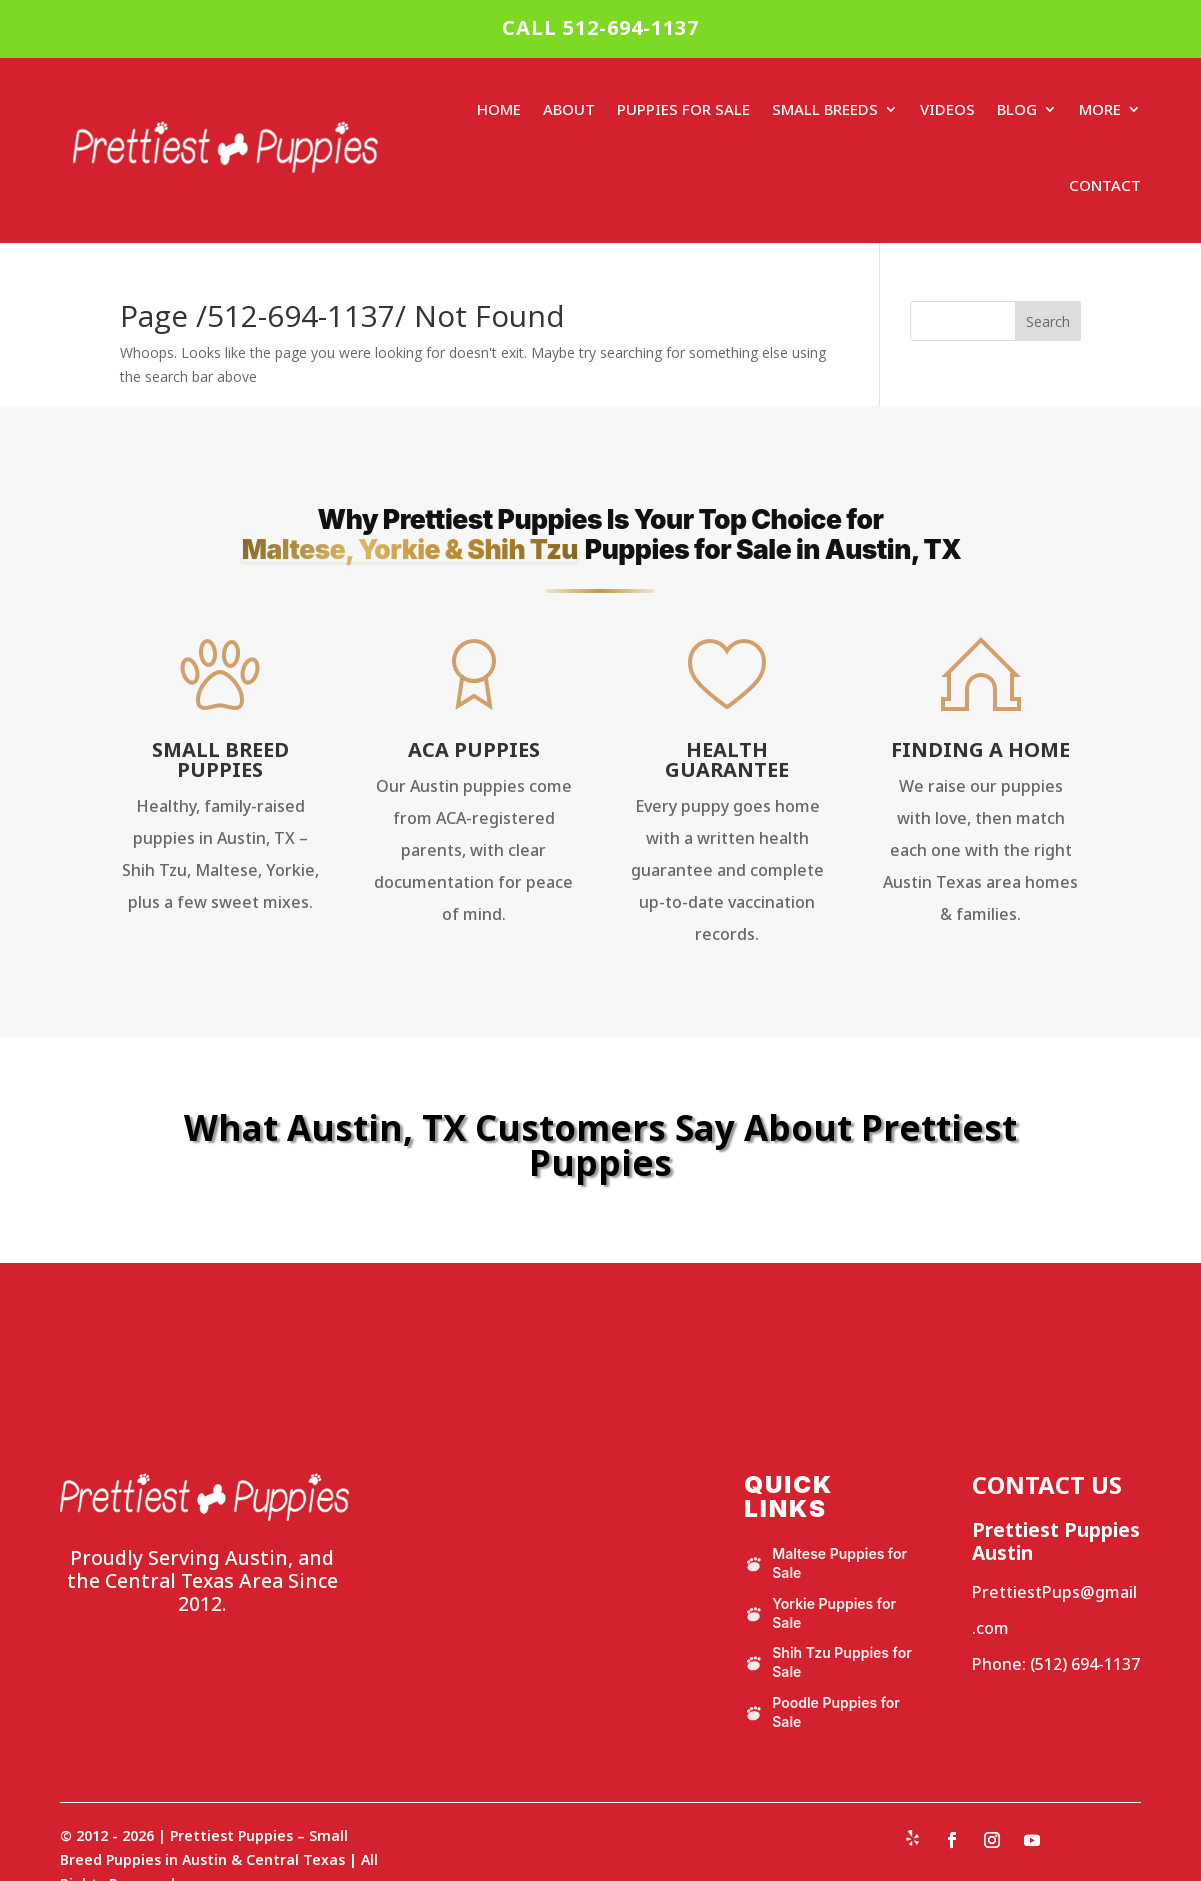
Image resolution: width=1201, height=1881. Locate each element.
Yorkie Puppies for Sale (820, 1613)
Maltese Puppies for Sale (825, 1563)
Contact (1105, 185)
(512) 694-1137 (1085, 1664)
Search (1048, 321)
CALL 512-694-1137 (600, 27)
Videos (947, 109)
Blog (1017, 109)
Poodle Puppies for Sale (822, 1712)
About (569, 109)
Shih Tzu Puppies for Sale (828, 1662)
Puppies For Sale (683, 109)
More (1100, 109)
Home (499, 109)
